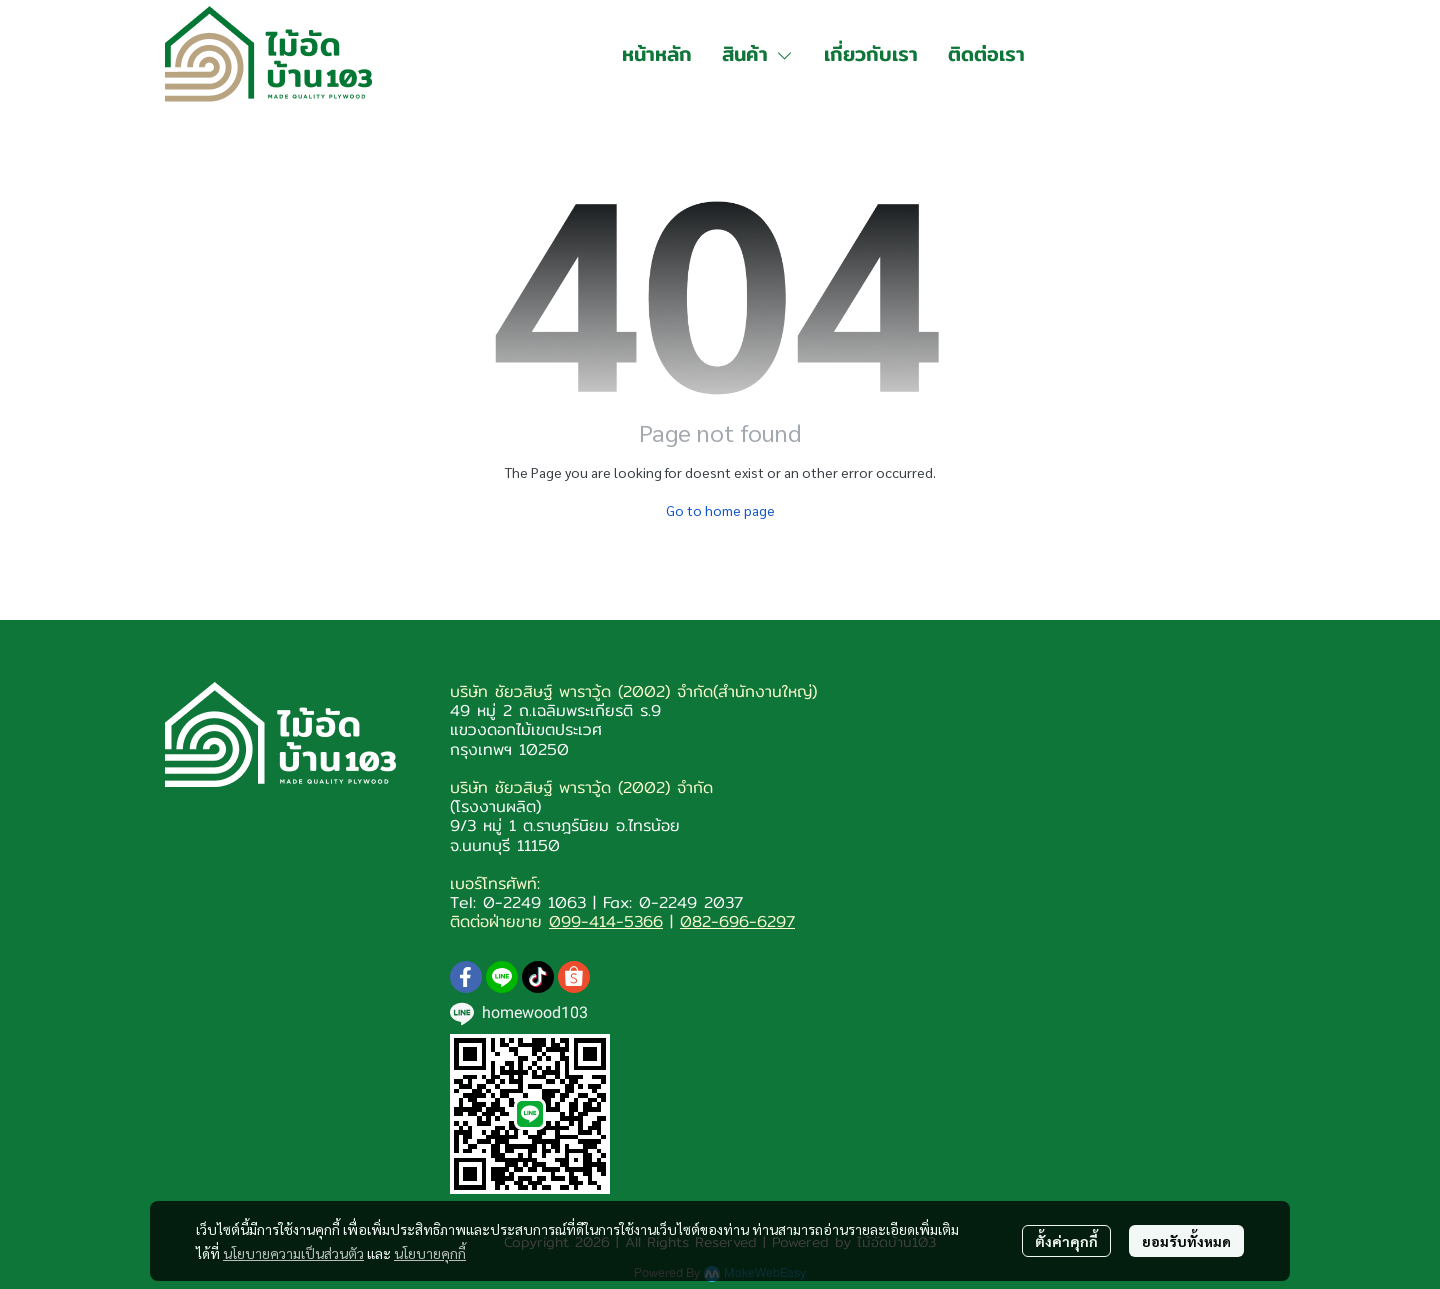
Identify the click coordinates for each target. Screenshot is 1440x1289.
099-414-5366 (606, 921)
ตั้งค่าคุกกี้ (1066, 1241)
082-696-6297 (737, 921)
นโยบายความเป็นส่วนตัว (293, 1253)
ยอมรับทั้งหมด (1186, 1241)
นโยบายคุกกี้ (430, 1253)
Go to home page (720, 510)
